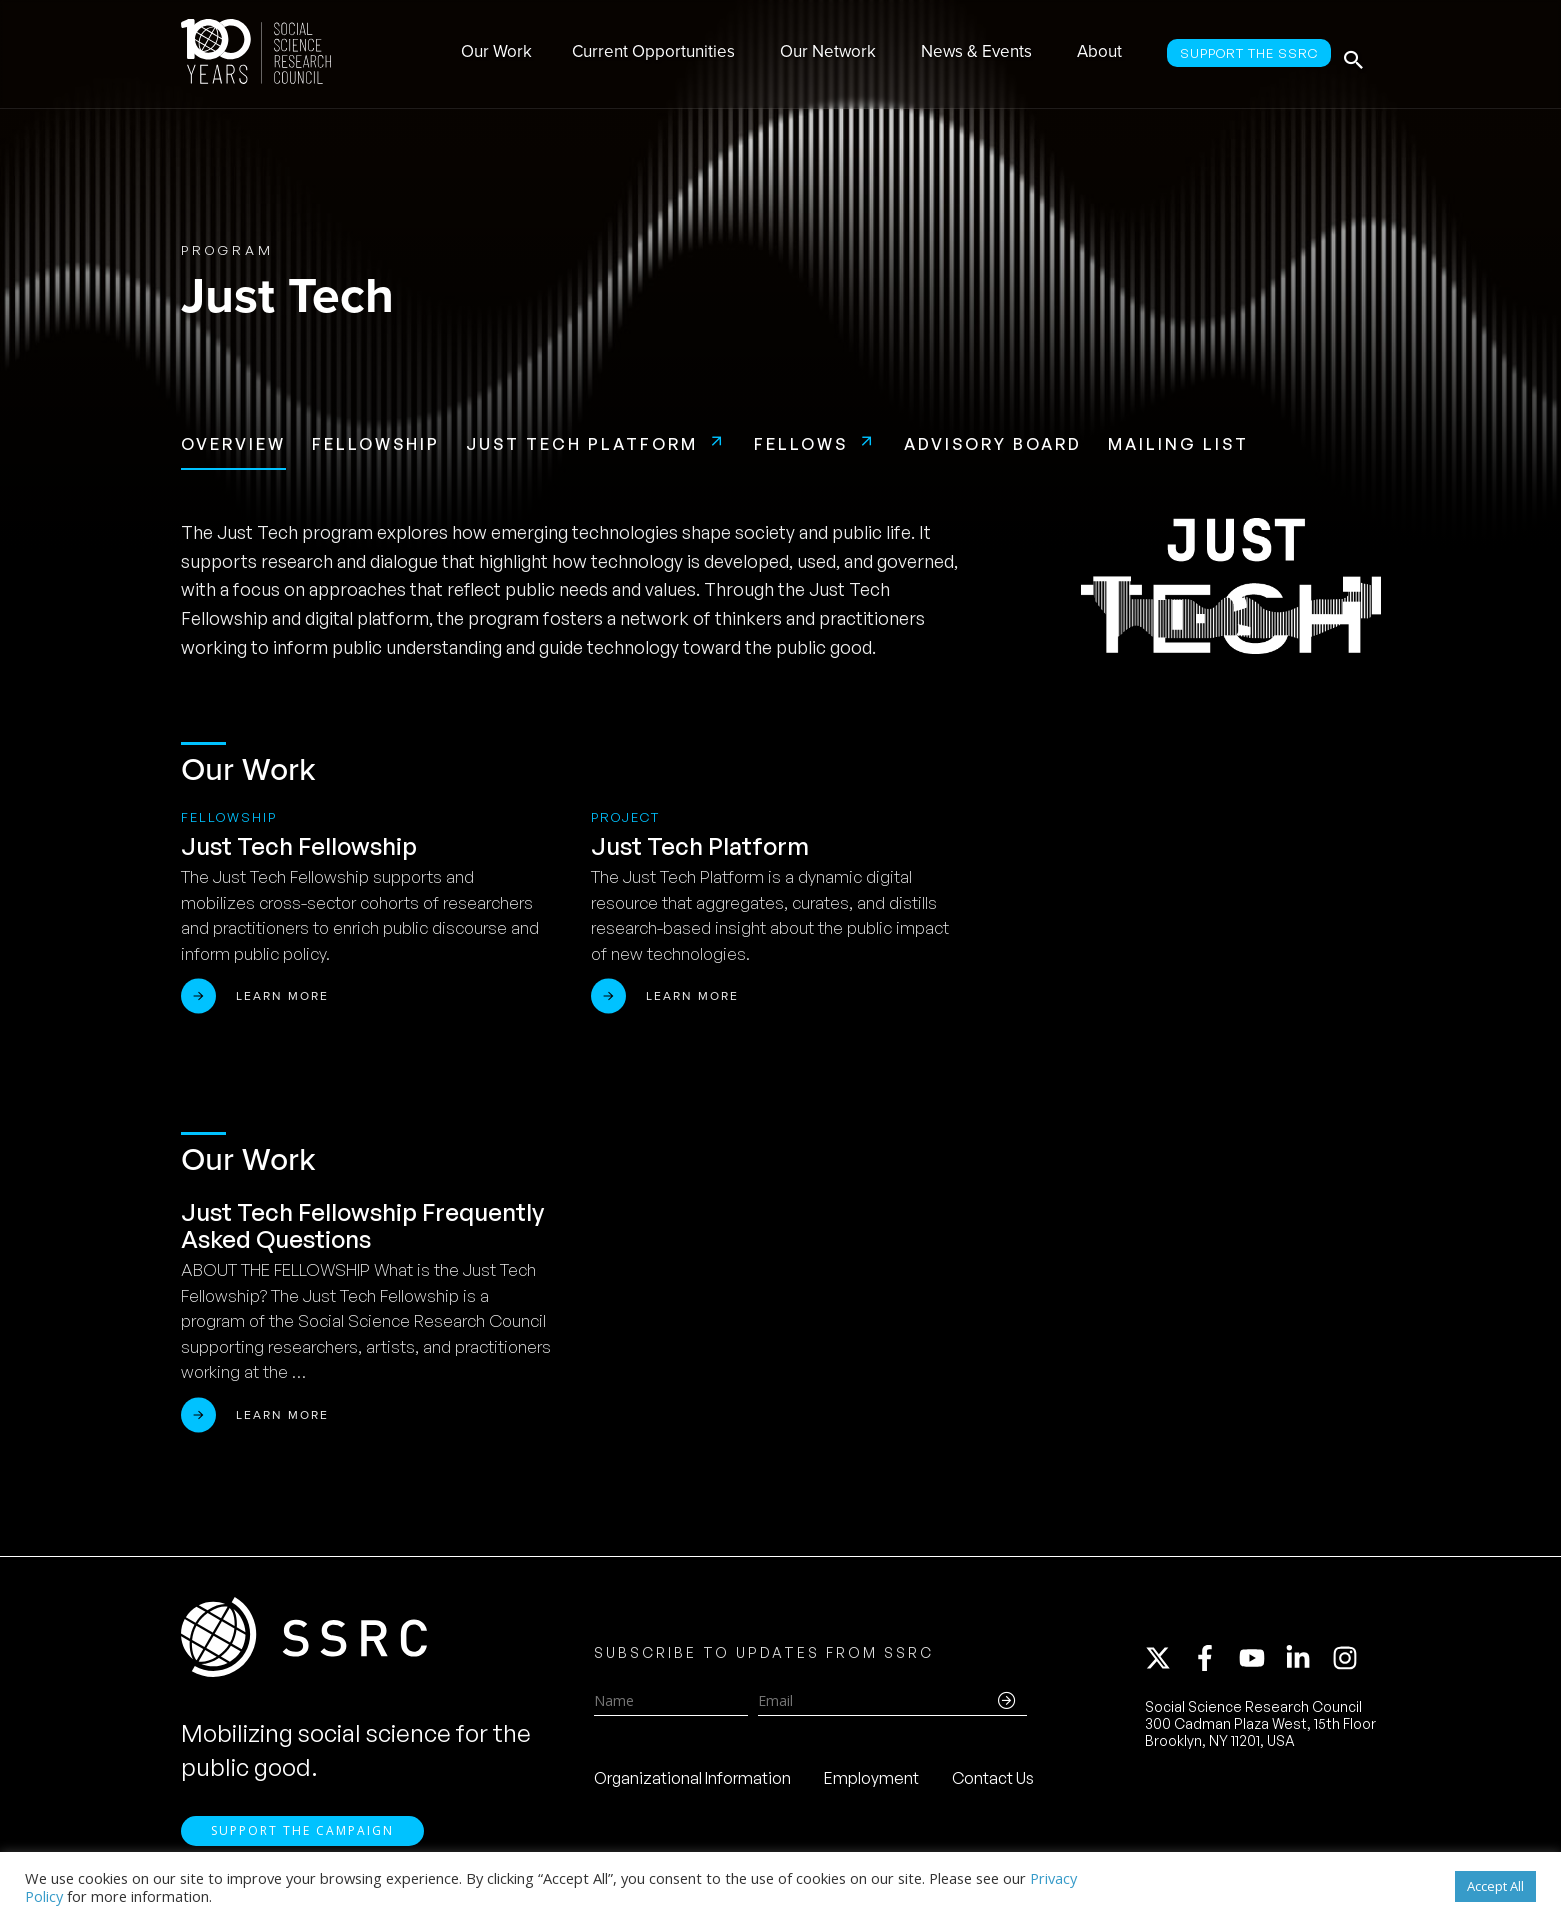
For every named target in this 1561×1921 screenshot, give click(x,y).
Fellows (801, 444)
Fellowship (376, 444)
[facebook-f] (1214, 1664)
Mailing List (1178, 444)
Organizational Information (692, 1783)
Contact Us (993, 1783)
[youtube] (1261, 1664)
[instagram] (1349, 1664)
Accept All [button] (1495, 1886)
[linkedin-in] (1307, 1664)
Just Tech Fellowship (299, 846)
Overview (233, 444)
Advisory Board (993, 444)
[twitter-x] (1167, 1664)
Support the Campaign (302, 1841)
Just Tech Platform (582, 444)
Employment (871, 1783)
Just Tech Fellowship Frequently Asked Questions (362, 1225)
